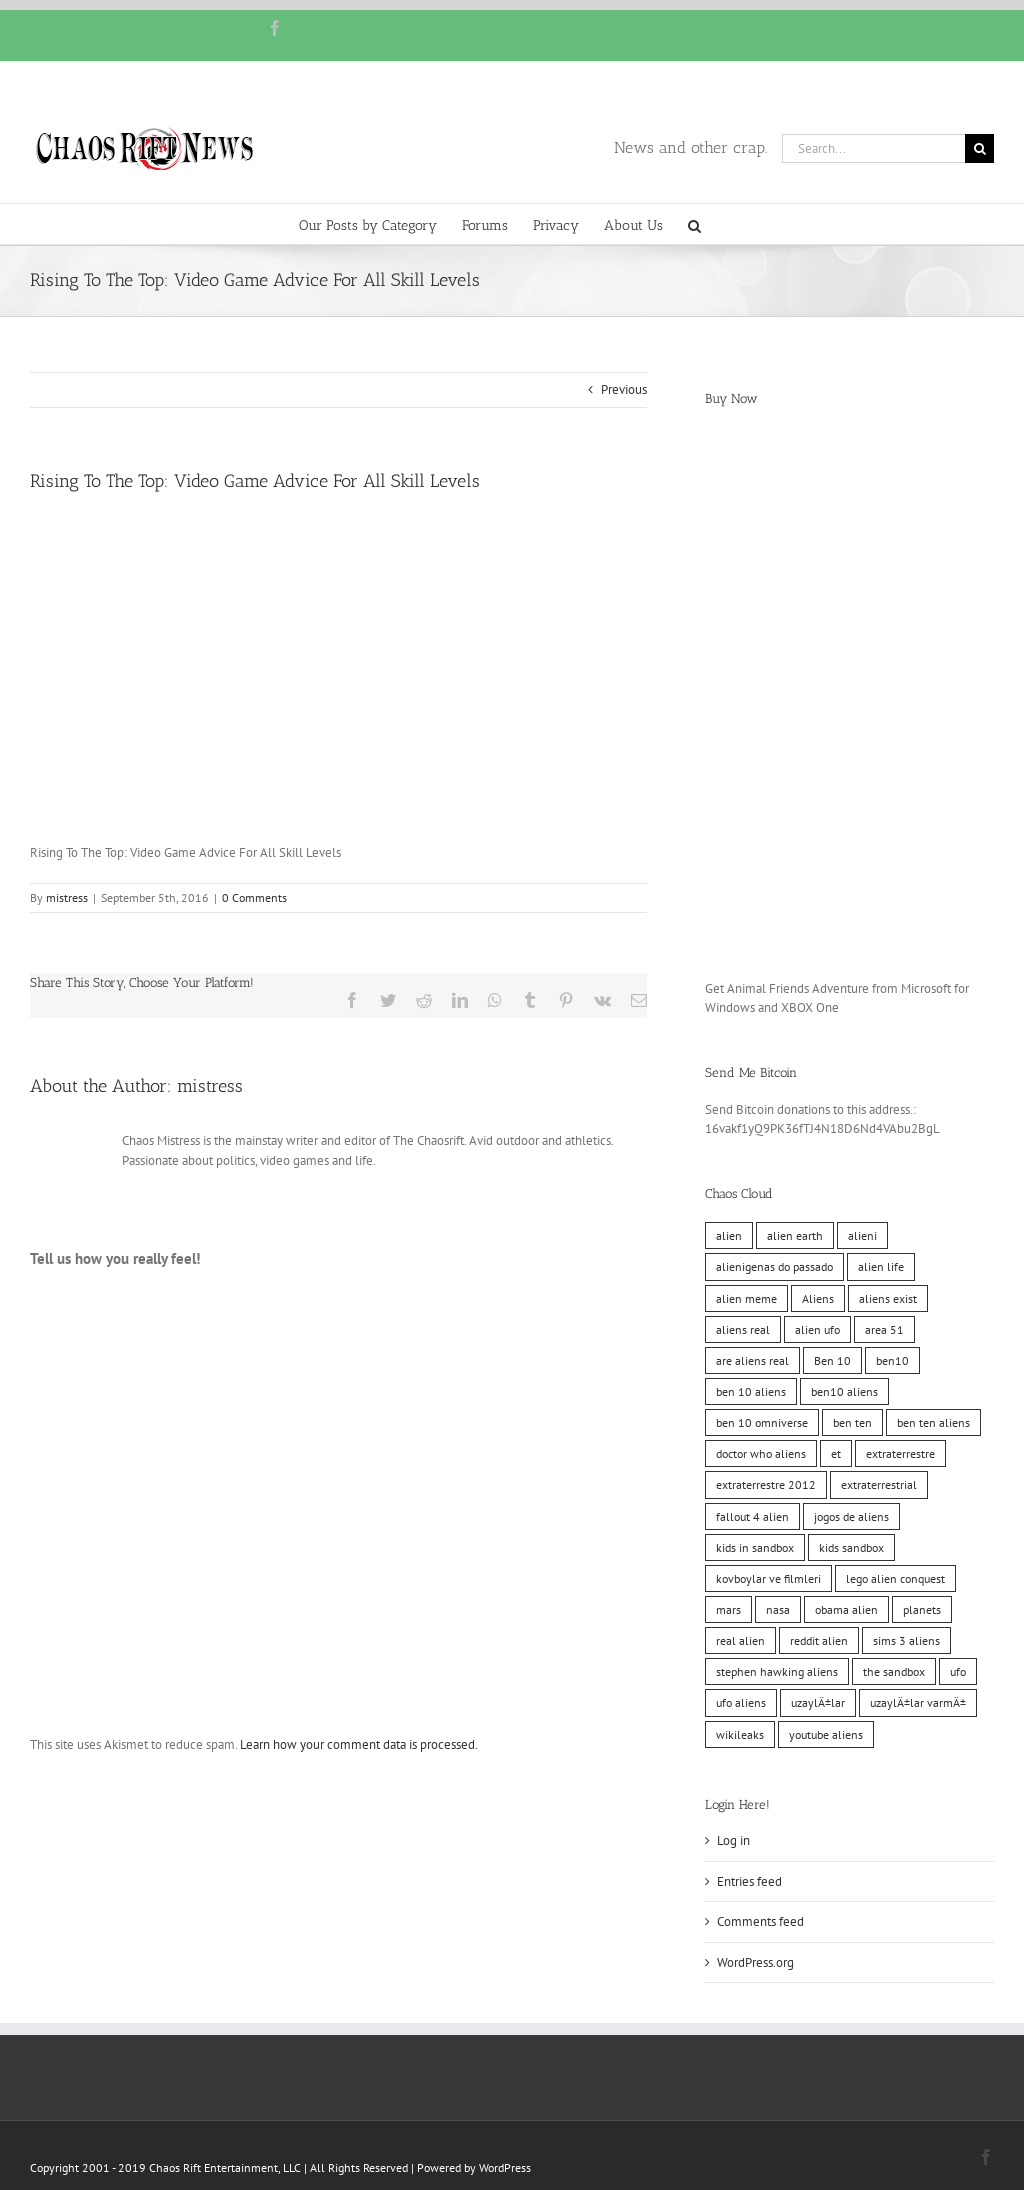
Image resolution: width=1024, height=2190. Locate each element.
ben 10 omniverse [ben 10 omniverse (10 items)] (762, 1422)
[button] (694, 224)
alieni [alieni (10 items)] (862, 1235)
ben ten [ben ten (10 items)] (852, 1422)
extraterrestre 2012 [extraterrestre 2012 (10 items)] (766, 1484)
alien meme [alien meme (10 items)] (746, 1298)
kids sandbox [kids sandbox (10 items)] (851, 1547)
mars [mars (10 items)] (728, 1609)
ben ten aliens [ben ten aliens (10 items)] (933, 1422)
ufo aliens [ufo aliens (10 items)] (741, 1702)
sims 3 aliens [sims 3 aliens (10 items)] (906, 1640)
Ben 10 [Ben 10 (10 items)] (832, 1360)
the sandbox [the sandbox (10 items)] (894, 1671)
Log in (733, 1840)
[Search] (979, 148)
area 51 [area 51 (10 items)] (884, 1329)
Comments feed (760, 1921)
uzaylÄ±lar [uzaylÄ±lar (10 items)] (818, 1702)
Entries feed (749, 1881)
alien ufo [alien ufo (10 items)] (817, 1329)
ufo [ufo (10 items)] (958, 1671)
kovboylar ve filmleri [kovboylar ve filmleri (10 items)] (768, 1578)
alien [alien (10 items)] (729, 1235)
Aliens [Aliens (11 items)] (818, 1298)
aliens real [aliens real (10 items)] (743, 1329)
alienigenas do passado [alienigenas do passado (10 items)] (774, 1266)
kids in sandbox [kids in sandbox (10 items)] (755, 1547)
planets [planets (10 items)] (922, 1609)
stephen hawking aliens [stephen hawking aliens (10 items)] (777, 1671)
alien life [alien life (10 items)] (881, 1266)
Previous (624, 389)
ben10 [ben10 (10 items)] (892, 1360)
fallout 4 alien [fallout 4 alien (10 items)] (752, 1516)
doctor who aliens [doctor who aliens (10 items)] (761, 1453)
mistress (67, 897)
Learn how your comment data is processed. (359, 1744)
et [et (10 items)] (836, 1453)
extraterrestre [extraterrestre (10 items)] (900, 1453)
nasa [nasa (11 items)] (778, 1609)
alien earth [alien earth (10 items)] (795, 1235)
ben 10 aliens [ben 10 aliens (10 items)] (751, 1391)
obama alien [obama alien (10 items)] (846, 1609)
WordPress (505, 2167)
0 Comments (254, 897)
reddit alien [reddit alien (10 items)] (819, 1640)
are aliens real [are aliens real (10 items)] (752, 1360)
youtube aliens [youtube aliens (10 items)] (826, 1734)
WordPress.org (755, 1962)
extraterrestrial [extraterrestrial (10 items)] (879, 1484)
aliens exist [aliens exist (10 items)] (888, 1298)
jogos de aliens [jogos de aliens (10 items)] (851, 1516)
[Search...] (873, 148)
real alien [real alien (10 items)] (740, 1640)
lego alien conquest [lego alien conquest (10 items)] (895, 1578)
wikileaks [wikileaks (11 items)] (740, 1734)
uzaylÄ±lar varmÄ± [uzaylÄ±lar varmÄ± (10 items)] (918, 1702)
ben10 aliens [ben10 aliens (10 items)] (844, 1391)
